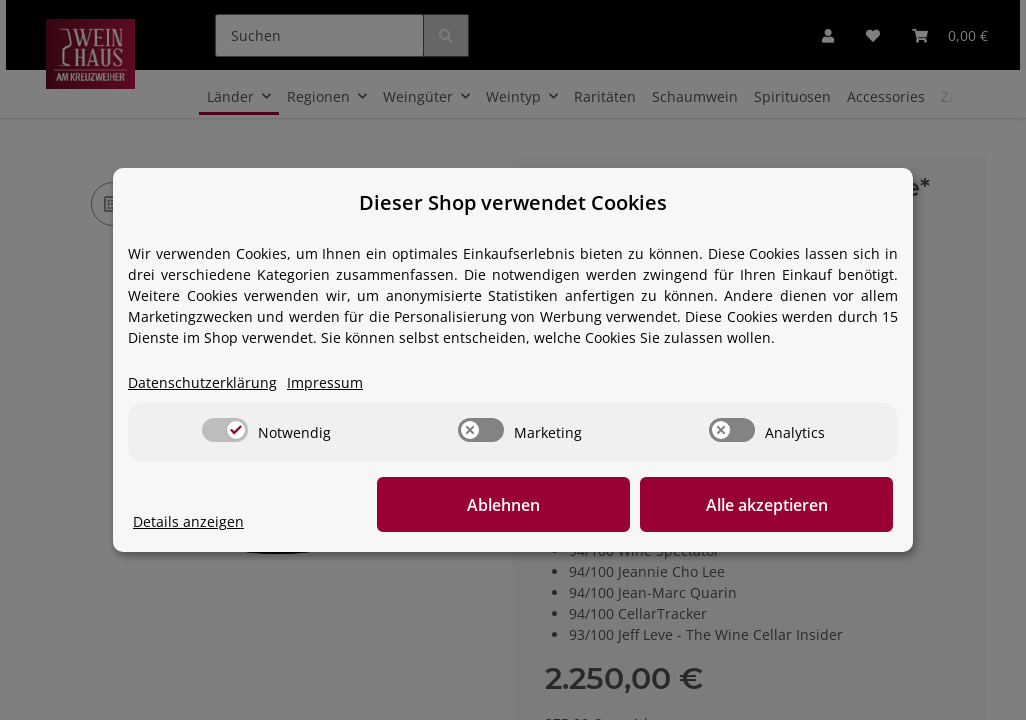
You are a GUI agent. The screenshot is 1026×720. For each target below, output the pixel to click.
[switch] (225, 431)
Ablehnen (583, 505)
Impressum (325, 383)
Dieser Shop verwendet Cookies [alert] (513, 202)
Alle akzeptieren (793, 505)
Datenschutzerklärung (202, 383)
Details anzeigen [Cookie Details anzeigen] (188, 522)
